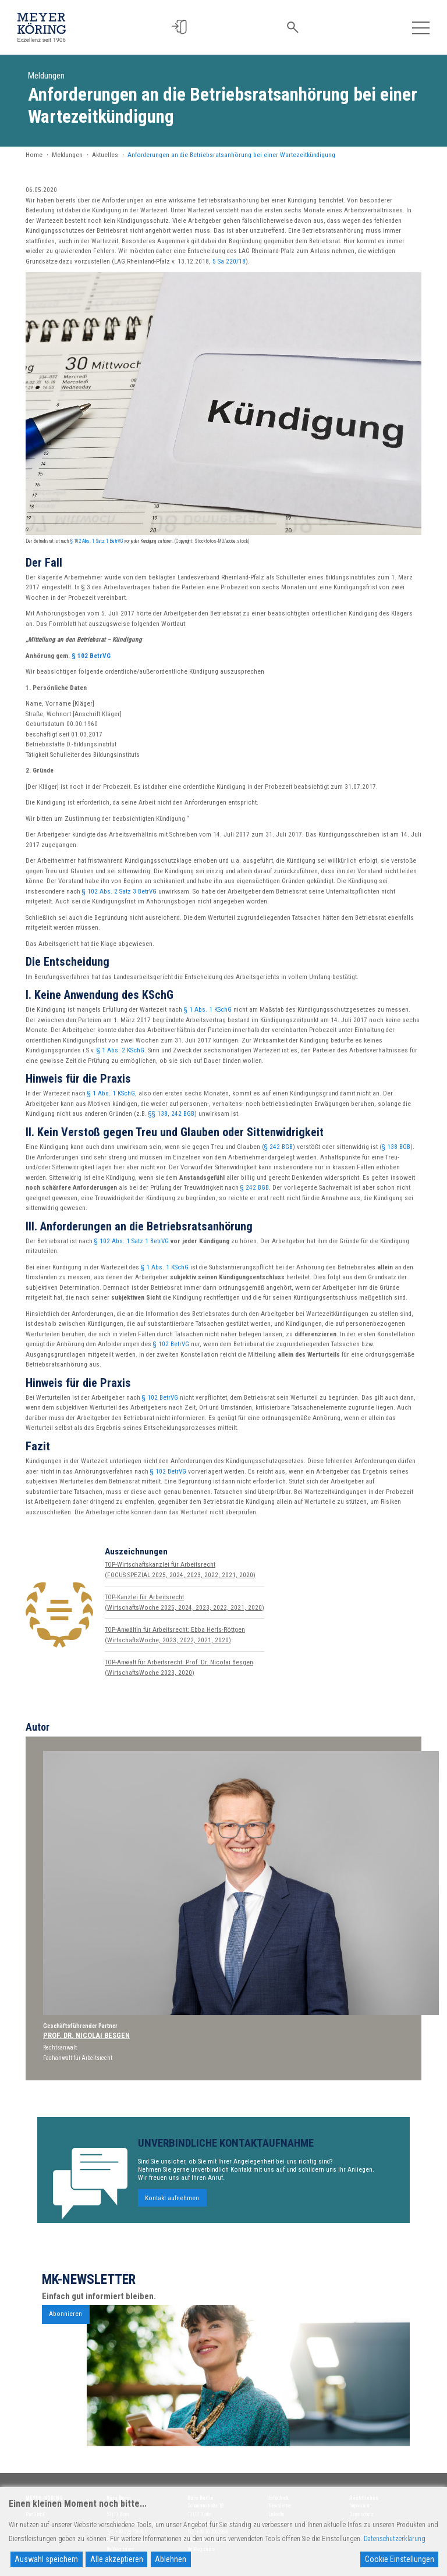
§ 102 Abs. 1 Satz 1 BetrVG (96, 541)
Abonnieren (65, 2323)
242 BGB (182, 1114)
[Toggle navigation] (420, 27)
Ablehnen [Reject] (170, 2559)
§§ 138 (158, 1114)
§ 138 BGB (396, 1147)
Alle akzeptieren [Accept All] (116, 2559)
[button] (182, 27)
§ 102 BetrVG (91, 656)
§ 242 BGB (278, 1147)
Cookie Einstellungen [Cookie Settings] (399, 2559)
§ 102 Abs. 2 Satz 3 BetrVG (119, 891)
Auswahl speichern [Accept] (46, 2559)
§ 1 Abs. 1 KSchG (208, 1009)
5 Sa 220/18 (229, 261)
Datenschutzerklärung (394, 2539)
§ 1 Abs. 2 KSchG (120, 1050)
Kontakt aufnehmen (172, 2207)
